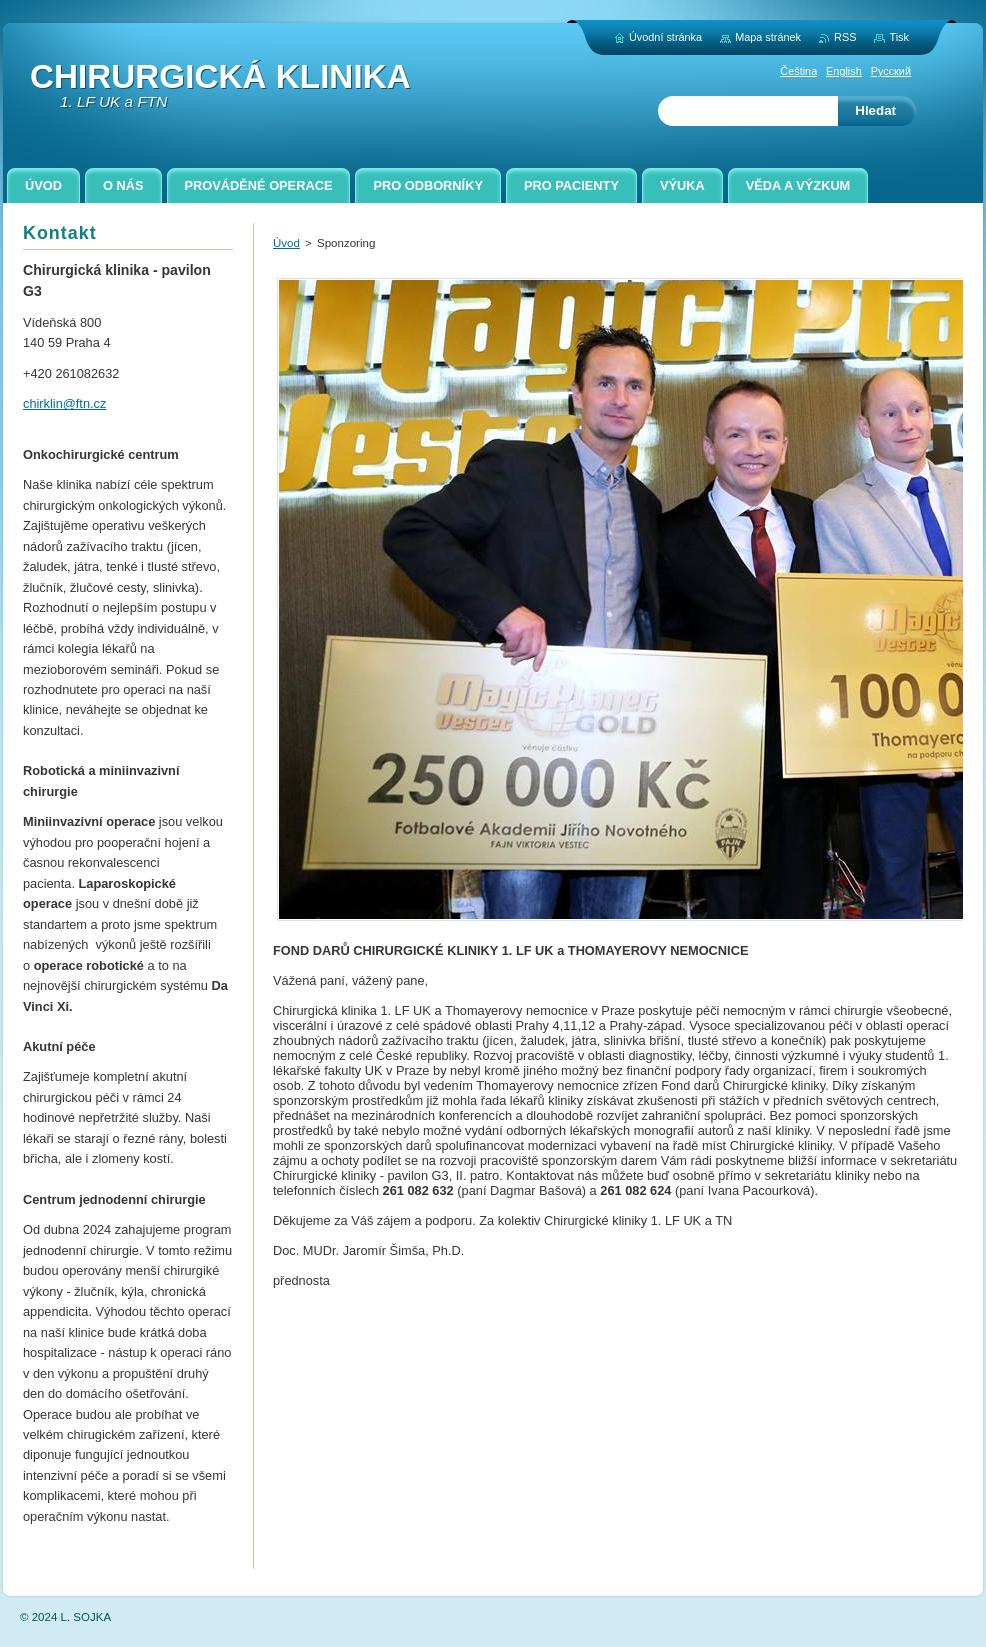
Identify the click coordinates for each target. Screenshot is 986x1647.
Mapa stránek (768, 37)
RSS (845, 37)
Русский (891, 71)
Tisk (899, 37)
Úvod (286, 243)
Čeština (798, 71)
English (844, 71)
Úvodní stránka (665, 37)
